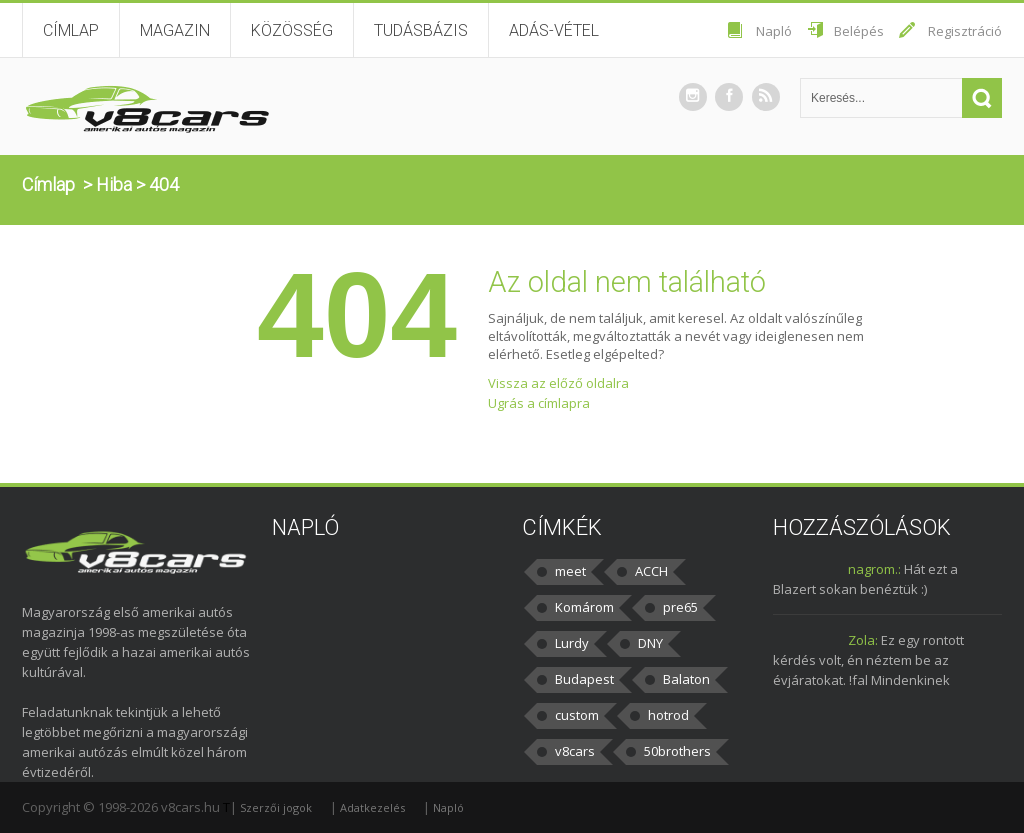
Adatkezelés (372, 807)
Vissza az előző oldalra (558, 383)
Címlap (71, 30)
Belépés (859, 31)
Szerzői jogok (276, 807)
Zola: (863, 640)
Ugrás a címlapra (539, 403)
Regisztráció (965, 31)
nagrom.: (874, 569)
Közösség (292, 30)
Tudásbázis (421, 30)
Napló (774, 31)
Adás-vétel (554, 30)
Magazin (175, 30)
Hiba (114, 184)
